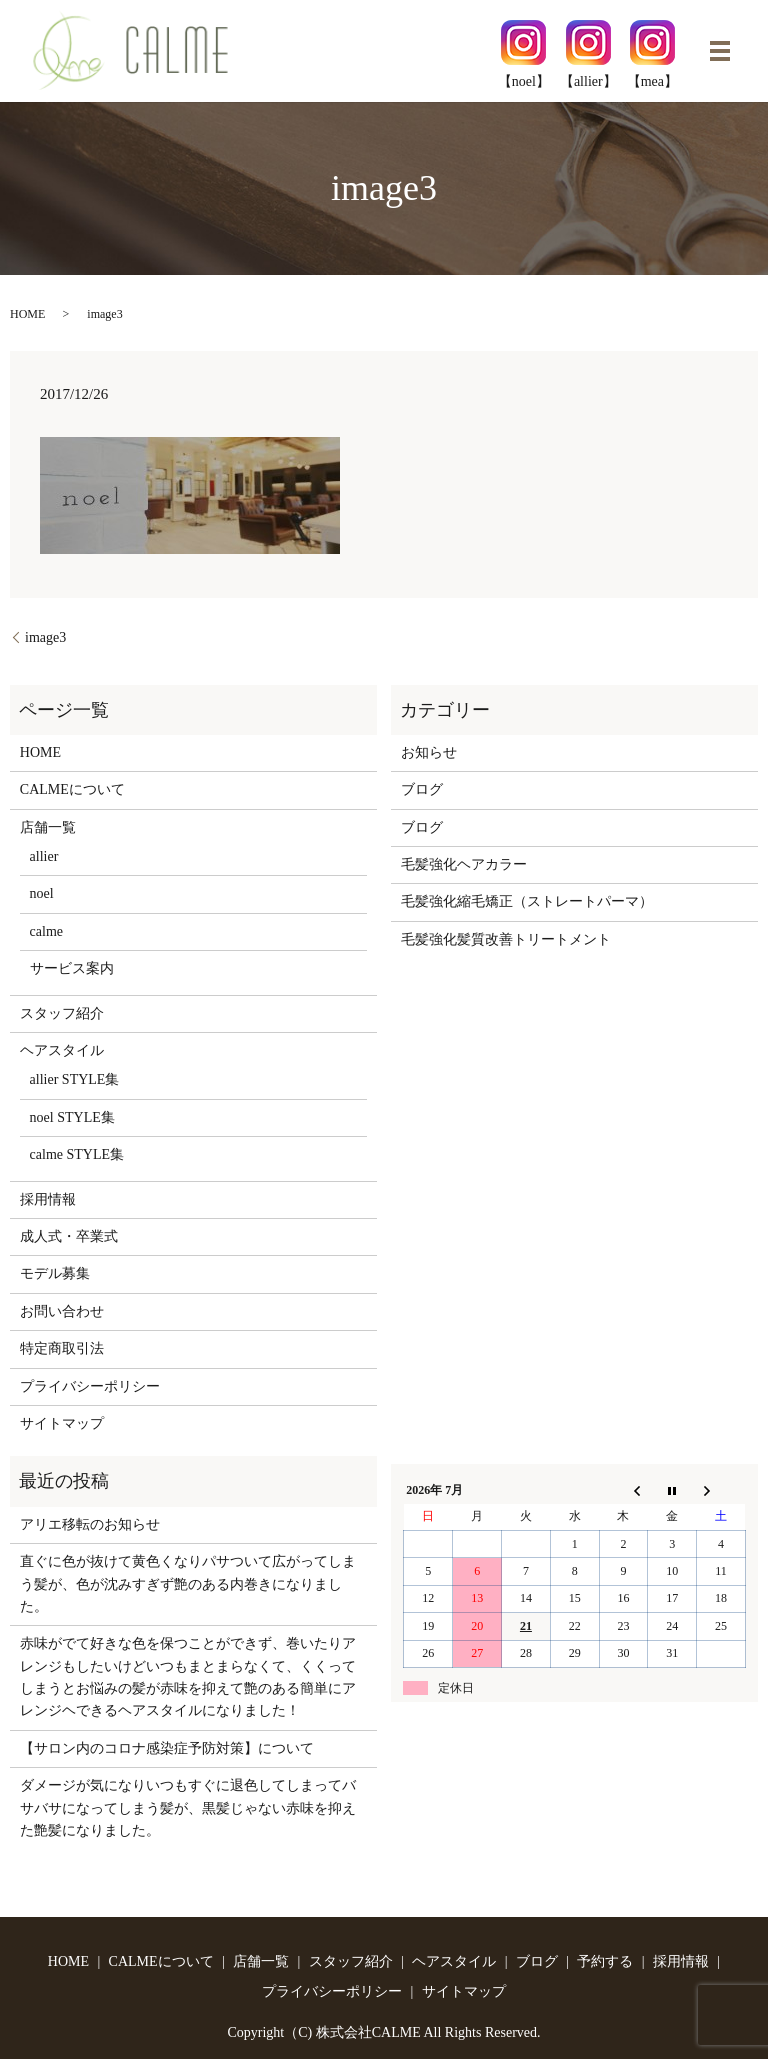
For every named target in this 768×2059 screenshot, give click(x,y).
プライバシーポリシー (90, 1386)
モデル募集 (55, 1273)
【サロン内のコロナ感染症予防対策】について (167, 1748)
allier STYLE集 (75, 1079)
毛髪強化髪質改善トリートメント (506, 939)
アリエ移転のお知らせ (90, 1524)
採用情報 (48, 1199)
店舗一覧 (48, 827)
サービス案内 (72, 968)
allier (44, 856)
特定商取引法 (62, 1348)
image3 (45, 637)
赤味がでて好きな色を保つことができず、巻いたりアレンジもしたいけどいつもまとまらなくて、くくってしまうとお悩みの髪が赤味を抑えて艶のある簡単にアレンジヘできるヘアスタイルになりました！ (188, 1677)
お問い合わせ (62, 1311)
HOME (27, 314)
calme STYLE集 (77, 1154)
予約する (605, 1961)
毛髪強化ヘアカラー (464, 864)
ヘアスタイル (62, 1050)
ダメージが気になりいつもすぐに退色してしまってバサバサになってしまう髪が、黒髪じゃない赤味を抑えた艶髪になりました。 (188, 1808)
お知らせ (429, 752)
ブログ (422, 789)
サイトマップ (62, 1423)
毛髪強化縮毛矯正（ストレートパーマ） (527, 901)
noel (42, 893)
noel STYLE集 (72, 1117)
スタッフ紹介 (62, 1013)
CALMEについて (72, 789)
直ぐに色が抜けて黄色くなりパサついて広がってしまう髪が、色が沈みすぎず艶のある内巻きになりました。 (188, 1584)
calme (46, 931)
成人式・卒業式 (69, 1236)
